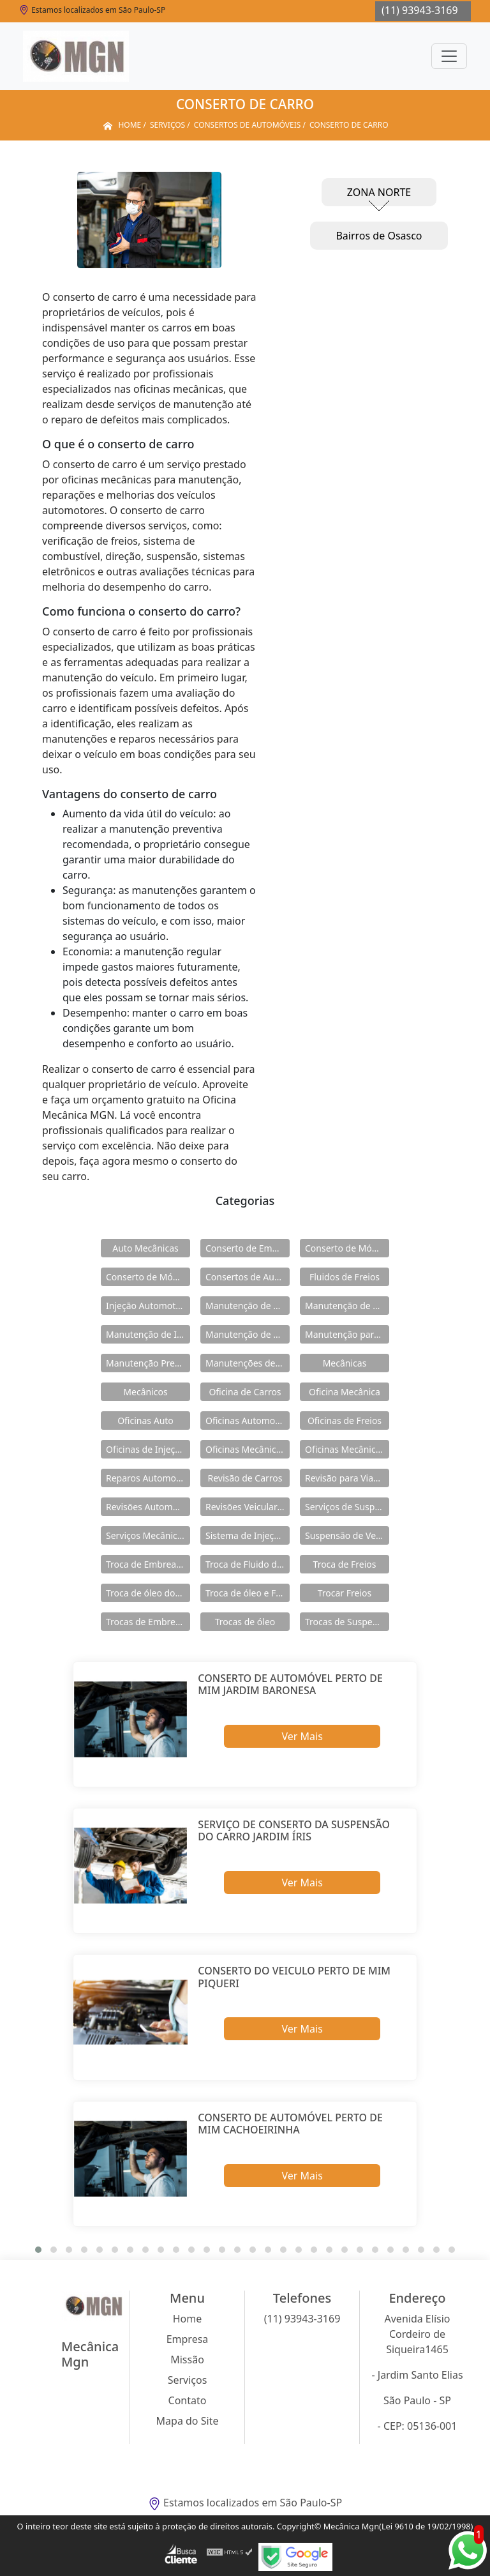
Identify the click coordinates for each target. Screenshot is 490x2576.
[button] (38, 2249)
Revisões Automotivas (148, 1507)
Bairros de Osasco (379, 236)
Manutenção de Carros (247, 1305)
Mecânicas (345, 1363)
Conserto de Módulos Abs (148, 1277)
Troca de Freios (344, 1564)
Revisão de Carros (244, 1478)
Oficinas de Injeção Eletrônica (148, 1449)
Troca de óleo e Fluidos (247, 1593)
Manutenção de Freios (347, 1305)
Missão (187, 2359)
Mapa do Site (187, 2421)
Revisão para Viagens (347, 1478)
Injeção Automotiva (147, 1305)
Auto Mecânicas (145, 1248)
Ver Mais (301, 1736)
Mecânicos (145, 1392)
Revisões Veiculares (245, 1507)
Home (187, 2319)
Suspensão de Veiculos (347, 1535)
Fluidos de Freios (344, 1277)
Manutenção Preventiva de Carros (148, 1363)
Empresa (188, 2339)
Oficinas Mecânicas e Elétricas (347, 1449)
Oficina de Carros (245, 1392)
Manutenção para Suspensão (347, 1334)
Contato (187, 2400)
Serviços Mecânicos (146, 1535)
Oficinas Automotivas (247, 1420)
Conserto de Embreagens (247, 1248)
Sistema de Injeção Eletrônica (247, 1535)
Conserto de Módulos (347, 1248)
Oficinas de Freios (345, 1420)
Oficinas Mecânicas (245, 1449)
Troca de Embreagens (148, 1564)
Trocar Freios (345, 1593)
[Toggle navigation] (449, 56)
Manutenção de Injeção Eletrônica (148, 1334)
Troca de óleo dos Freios (148, 1593)
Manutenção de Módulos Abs (247, 1334)
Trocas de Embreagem (148, 1622)
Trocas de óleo (245, 1622)
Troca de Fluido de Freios (247, 1564)
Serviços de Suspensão (347, 1507)
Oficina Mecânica (344, 1392)
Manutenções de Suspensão (247, 1363)
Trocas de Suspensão (347, 1622)
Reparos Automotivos (148, 1478)
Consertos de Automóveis (247, 1277)
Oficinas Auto (145, 1420)
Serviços (187, 2380)
